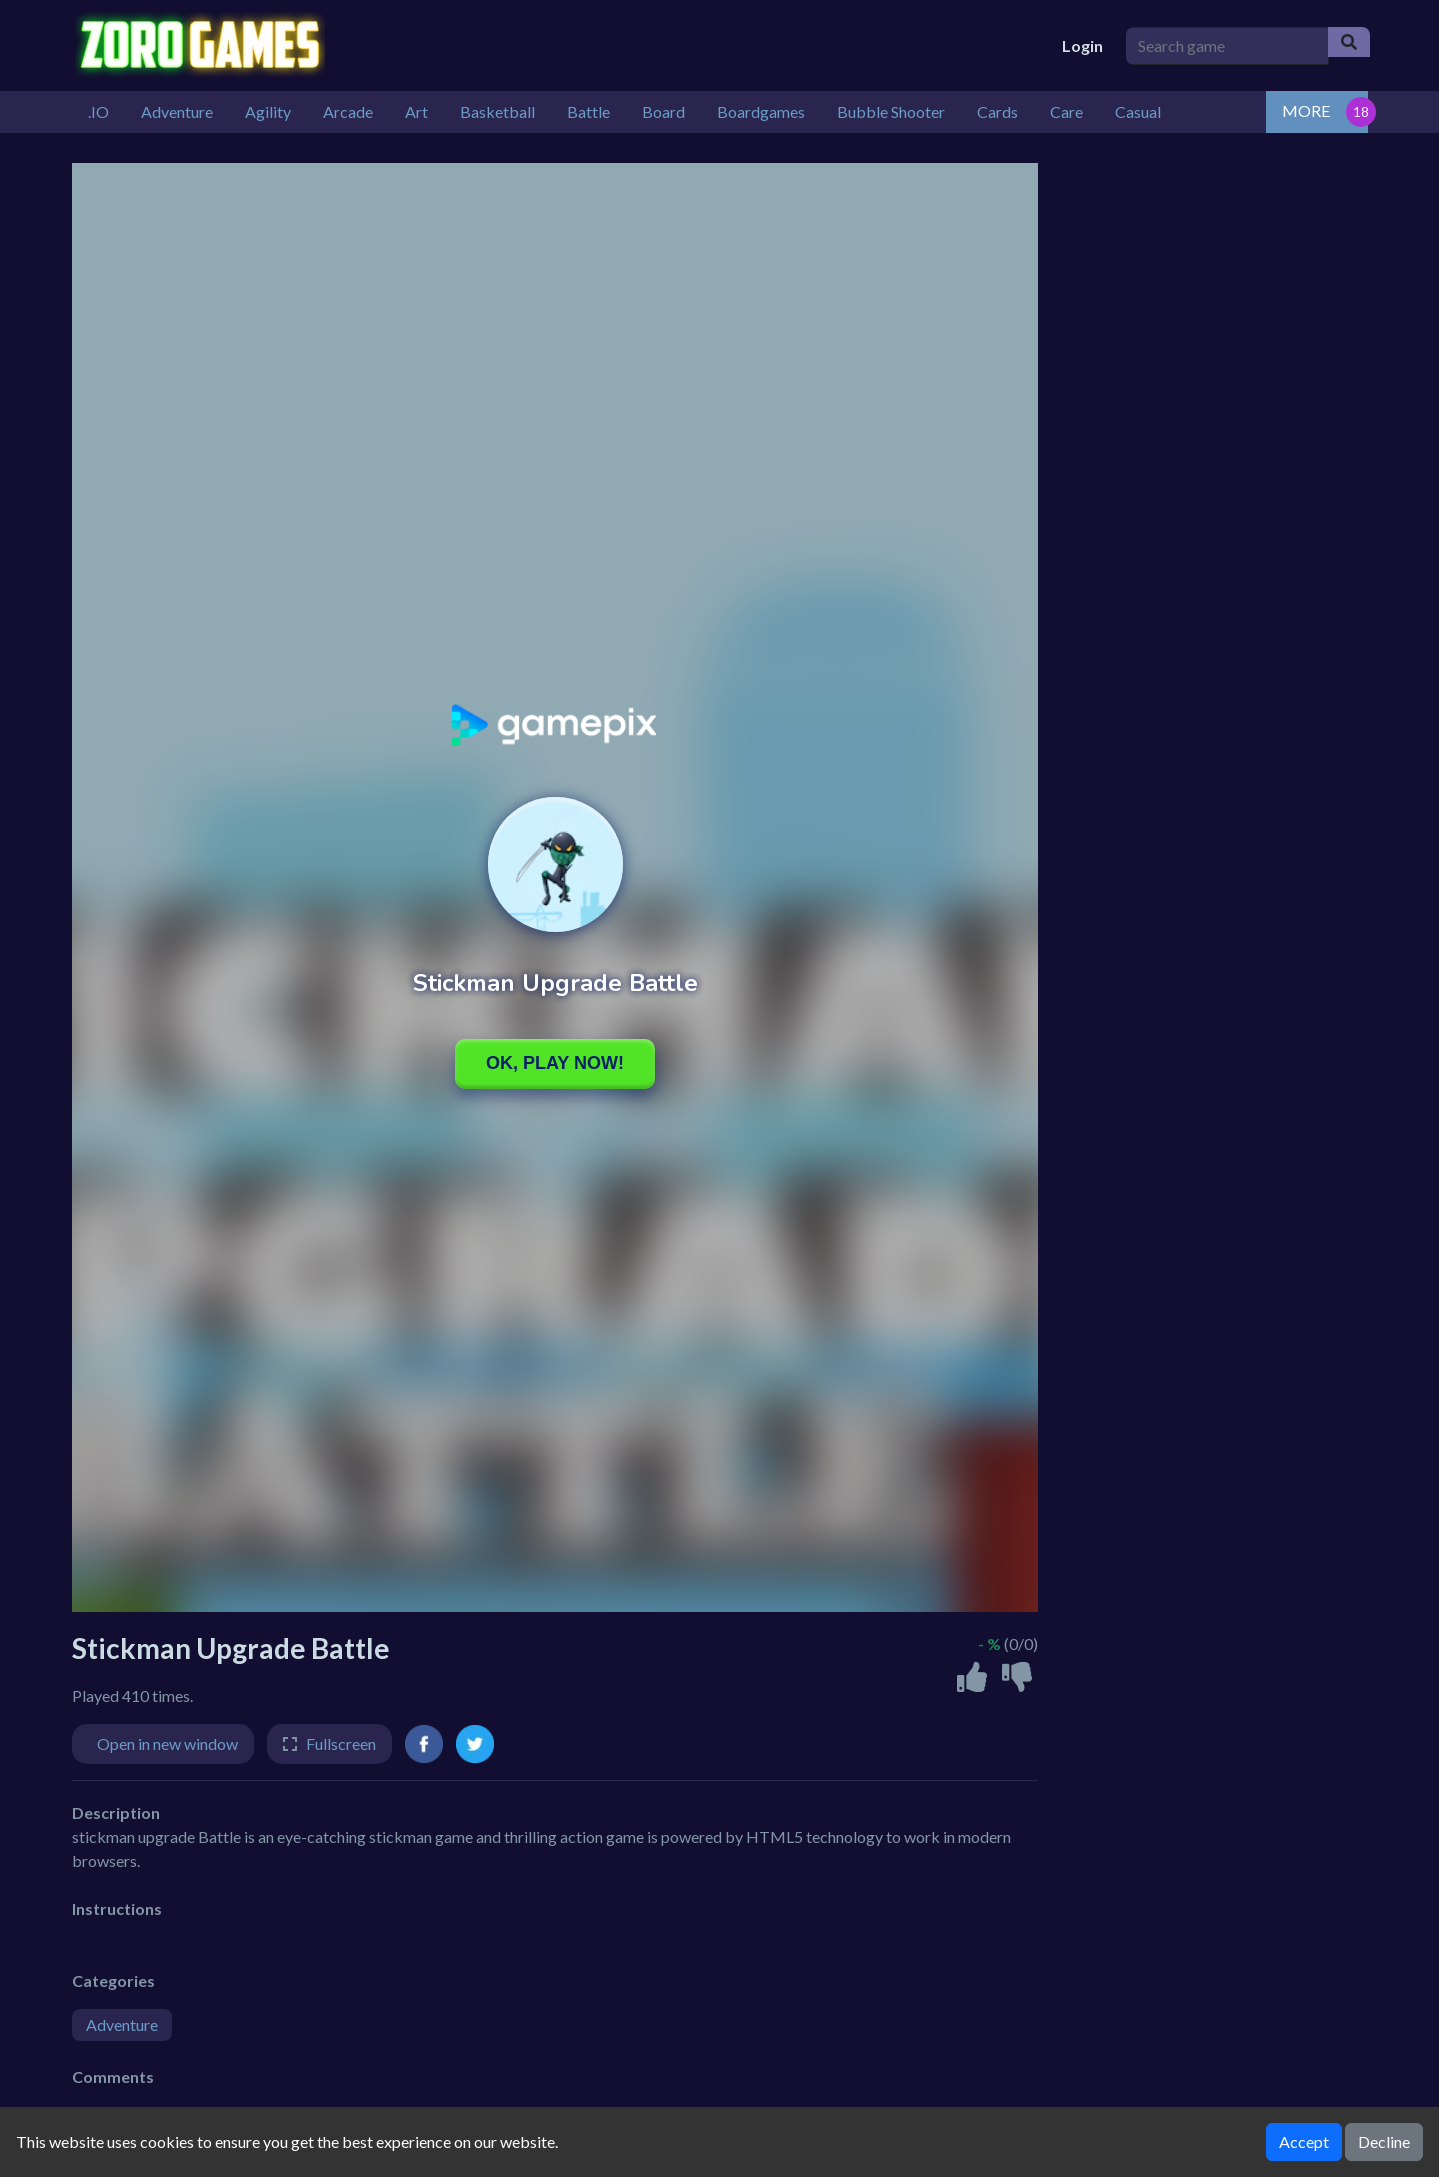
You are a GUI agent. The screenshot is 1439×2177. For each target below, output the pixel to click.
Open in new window (167, 1743)
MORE (1306, 110)
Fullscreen (341, 1743)
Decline (1384, 2141)
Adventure (122, 2024)
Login (1082, 45)
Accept (1304, 2141)
